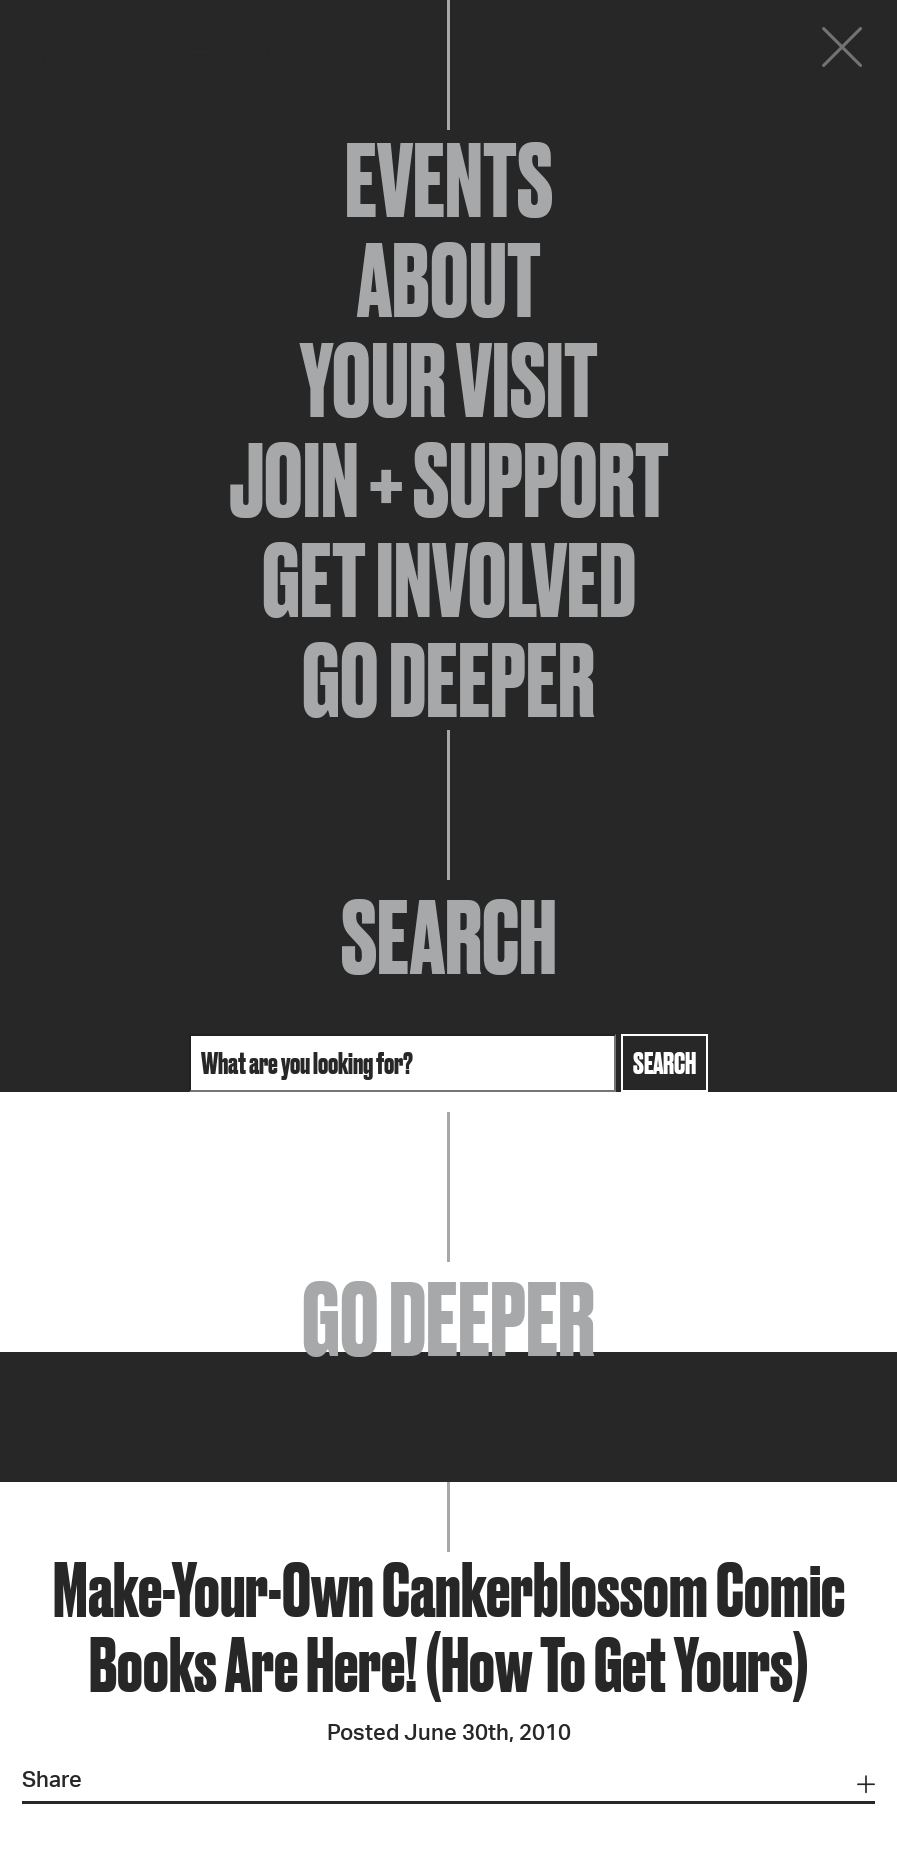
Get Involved (449, 580)
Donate (721, 52)
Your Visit (449, 380)
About (449, 280)
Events (449, 180)
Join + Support (449, 480)
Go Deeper (448, 680)
